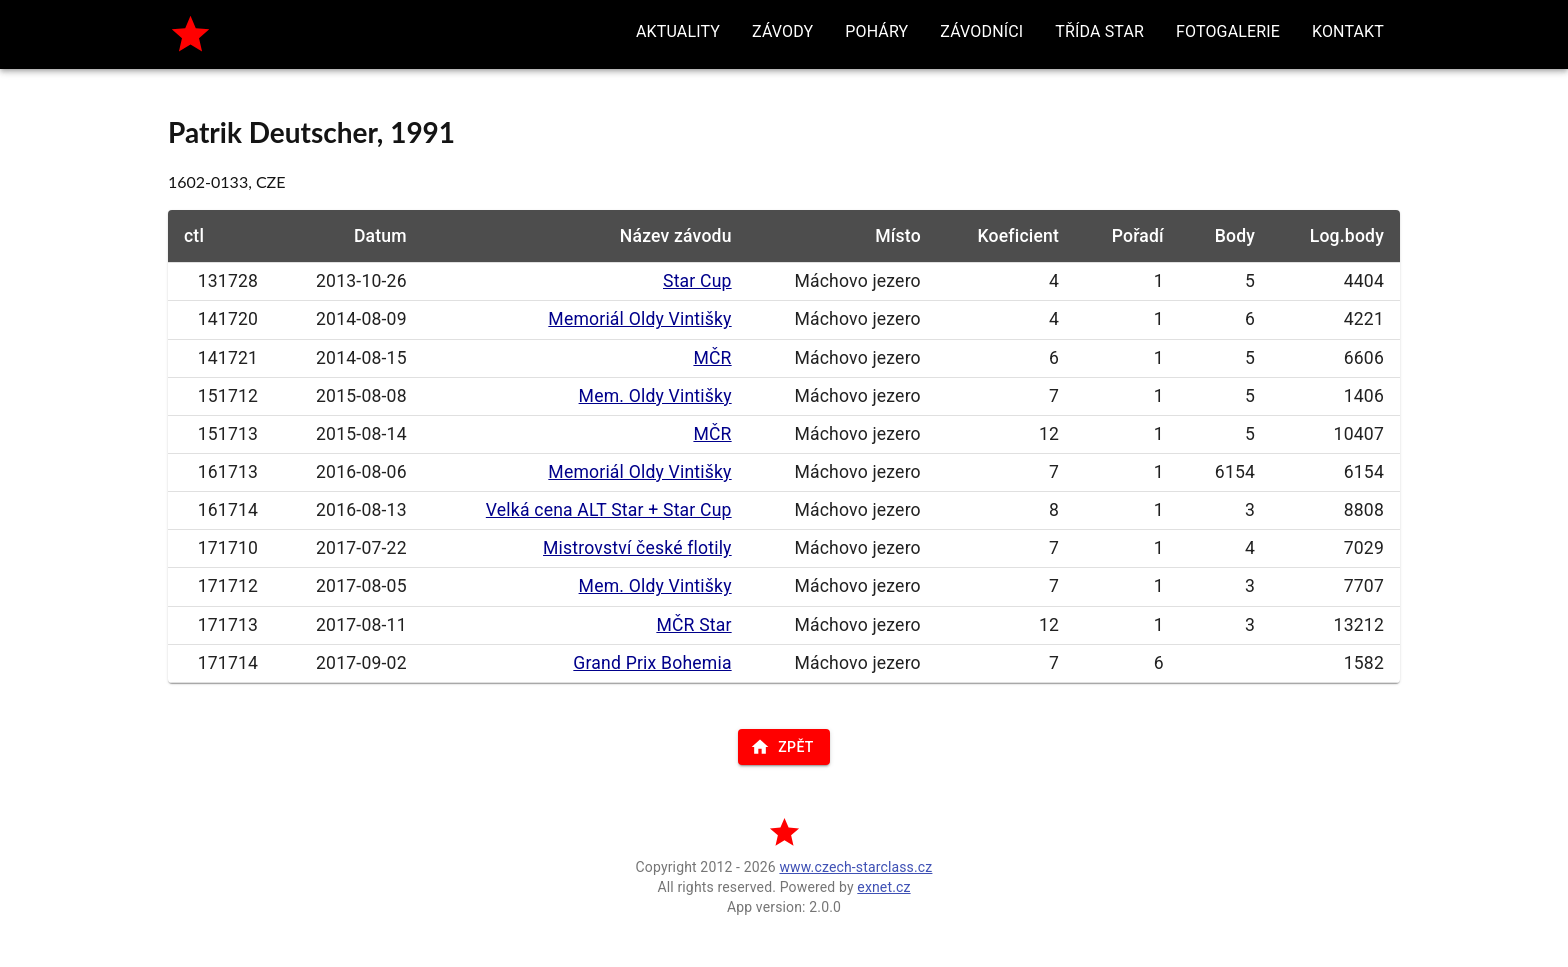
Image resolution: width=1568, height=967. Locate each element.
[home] (190, 34)
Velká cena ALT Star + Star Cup (609, 510)
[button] (678, 32)
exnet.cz (883, 887)
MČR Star (693, 625)
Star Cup (697, 281)
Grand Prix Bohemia (652, 663)
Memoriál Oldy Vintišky (639, 319)
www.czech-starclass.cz (855, 867)
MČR (712, 358)
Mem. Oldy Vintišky (655, 396)
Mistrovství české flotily (637, 548)
